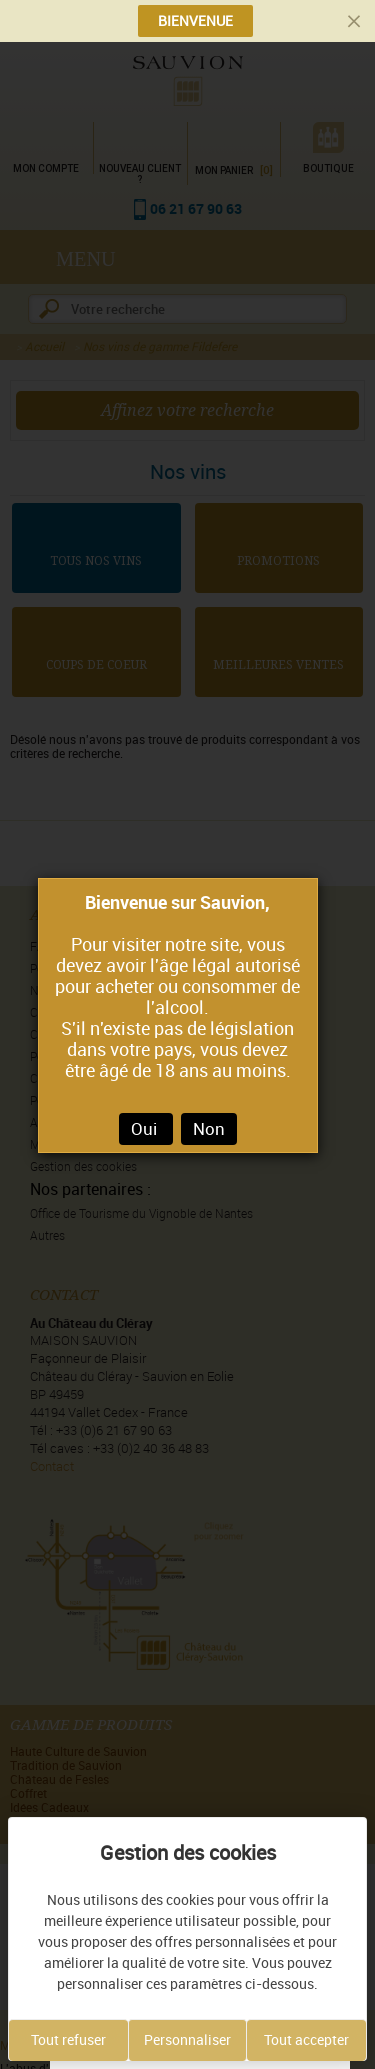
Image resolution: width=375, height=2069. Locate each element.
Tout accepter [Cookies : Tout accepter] (306, 2040)
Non (209, 1129)
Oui (146, 1129)
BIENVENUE (195, 21)
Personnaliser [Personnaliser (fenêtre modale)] (187, 2040)
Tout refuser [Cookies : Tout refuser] (68, 2040)
